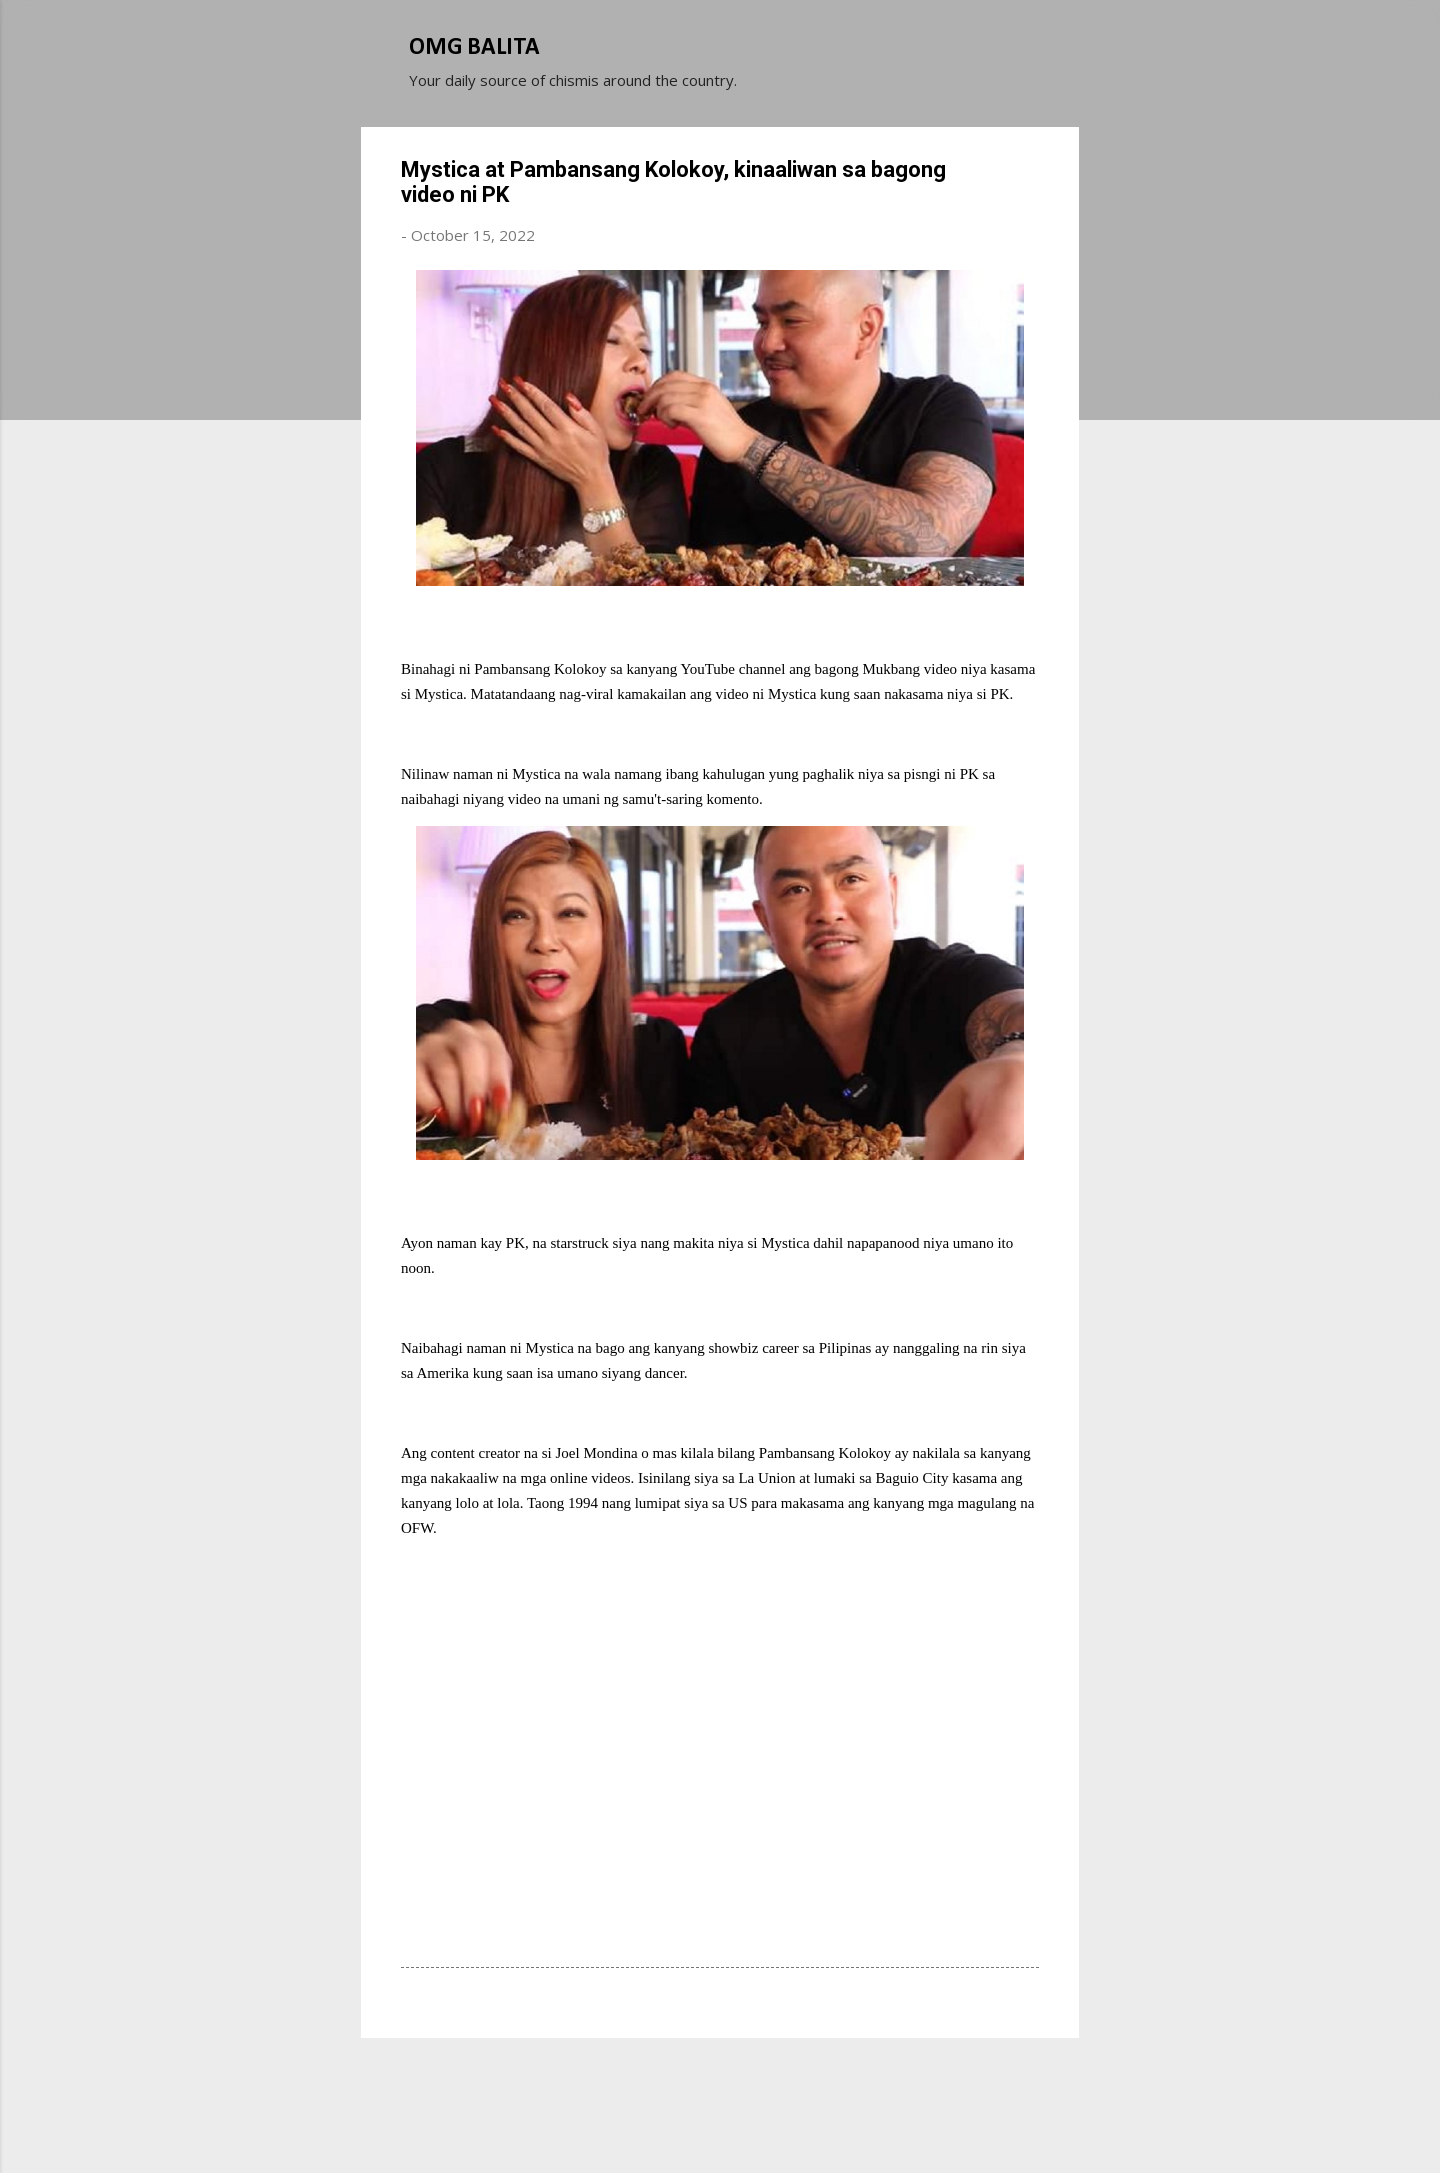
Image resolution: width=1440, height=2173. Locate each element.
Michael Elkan (767, 2121)
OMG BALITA (474, 48)
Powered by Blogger (720, 2081)
